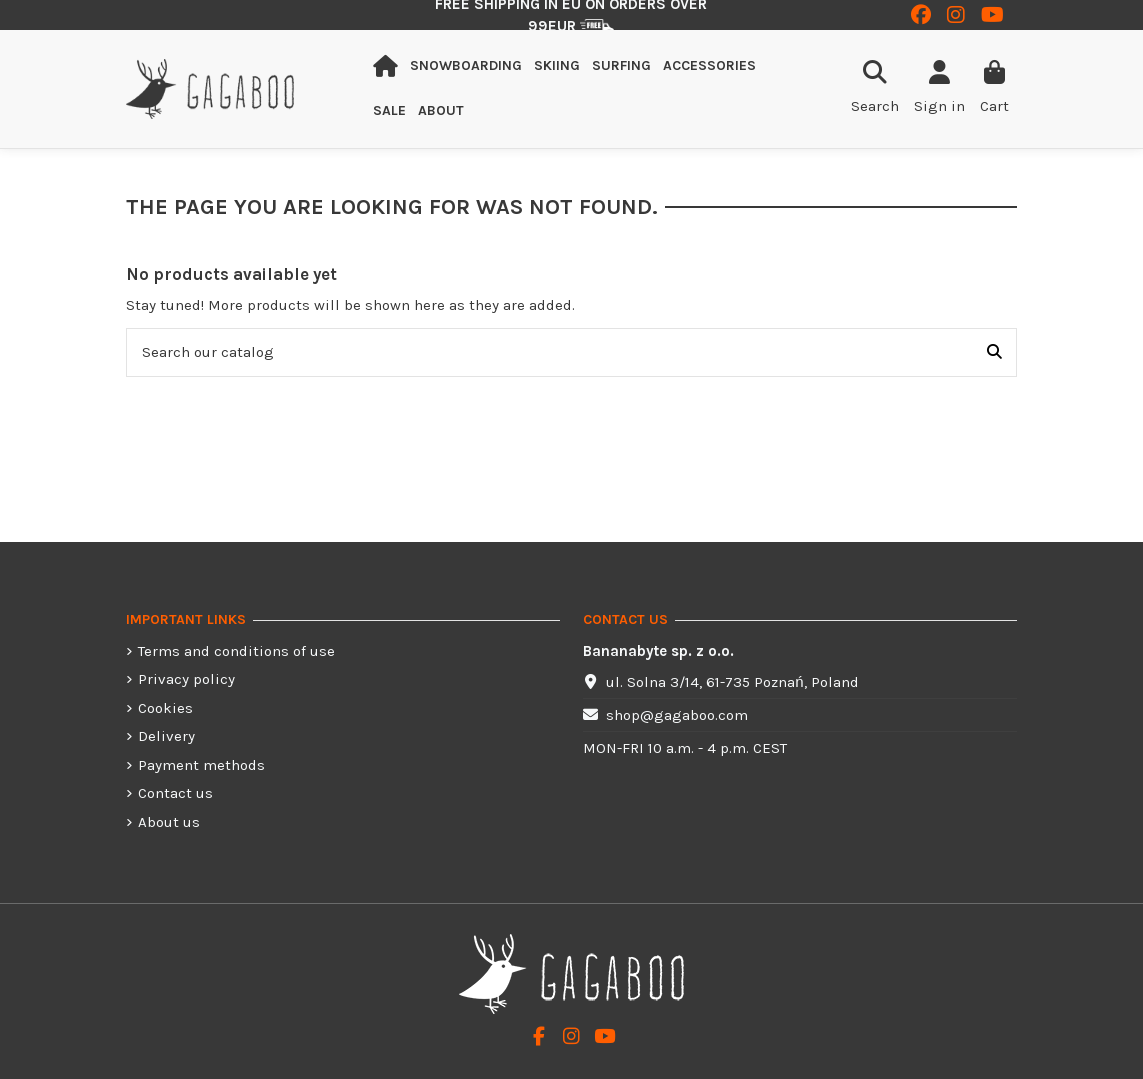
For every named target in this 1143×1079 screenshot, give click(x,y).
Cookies (165, 708)
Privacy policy (186, 679)
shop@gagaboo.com (677, 715)
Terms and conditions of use (236, 651)
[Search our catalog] (994, 352)
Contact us (175, 793)
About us (169, 822)
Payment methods (201, 765)
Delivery (166, 736)
